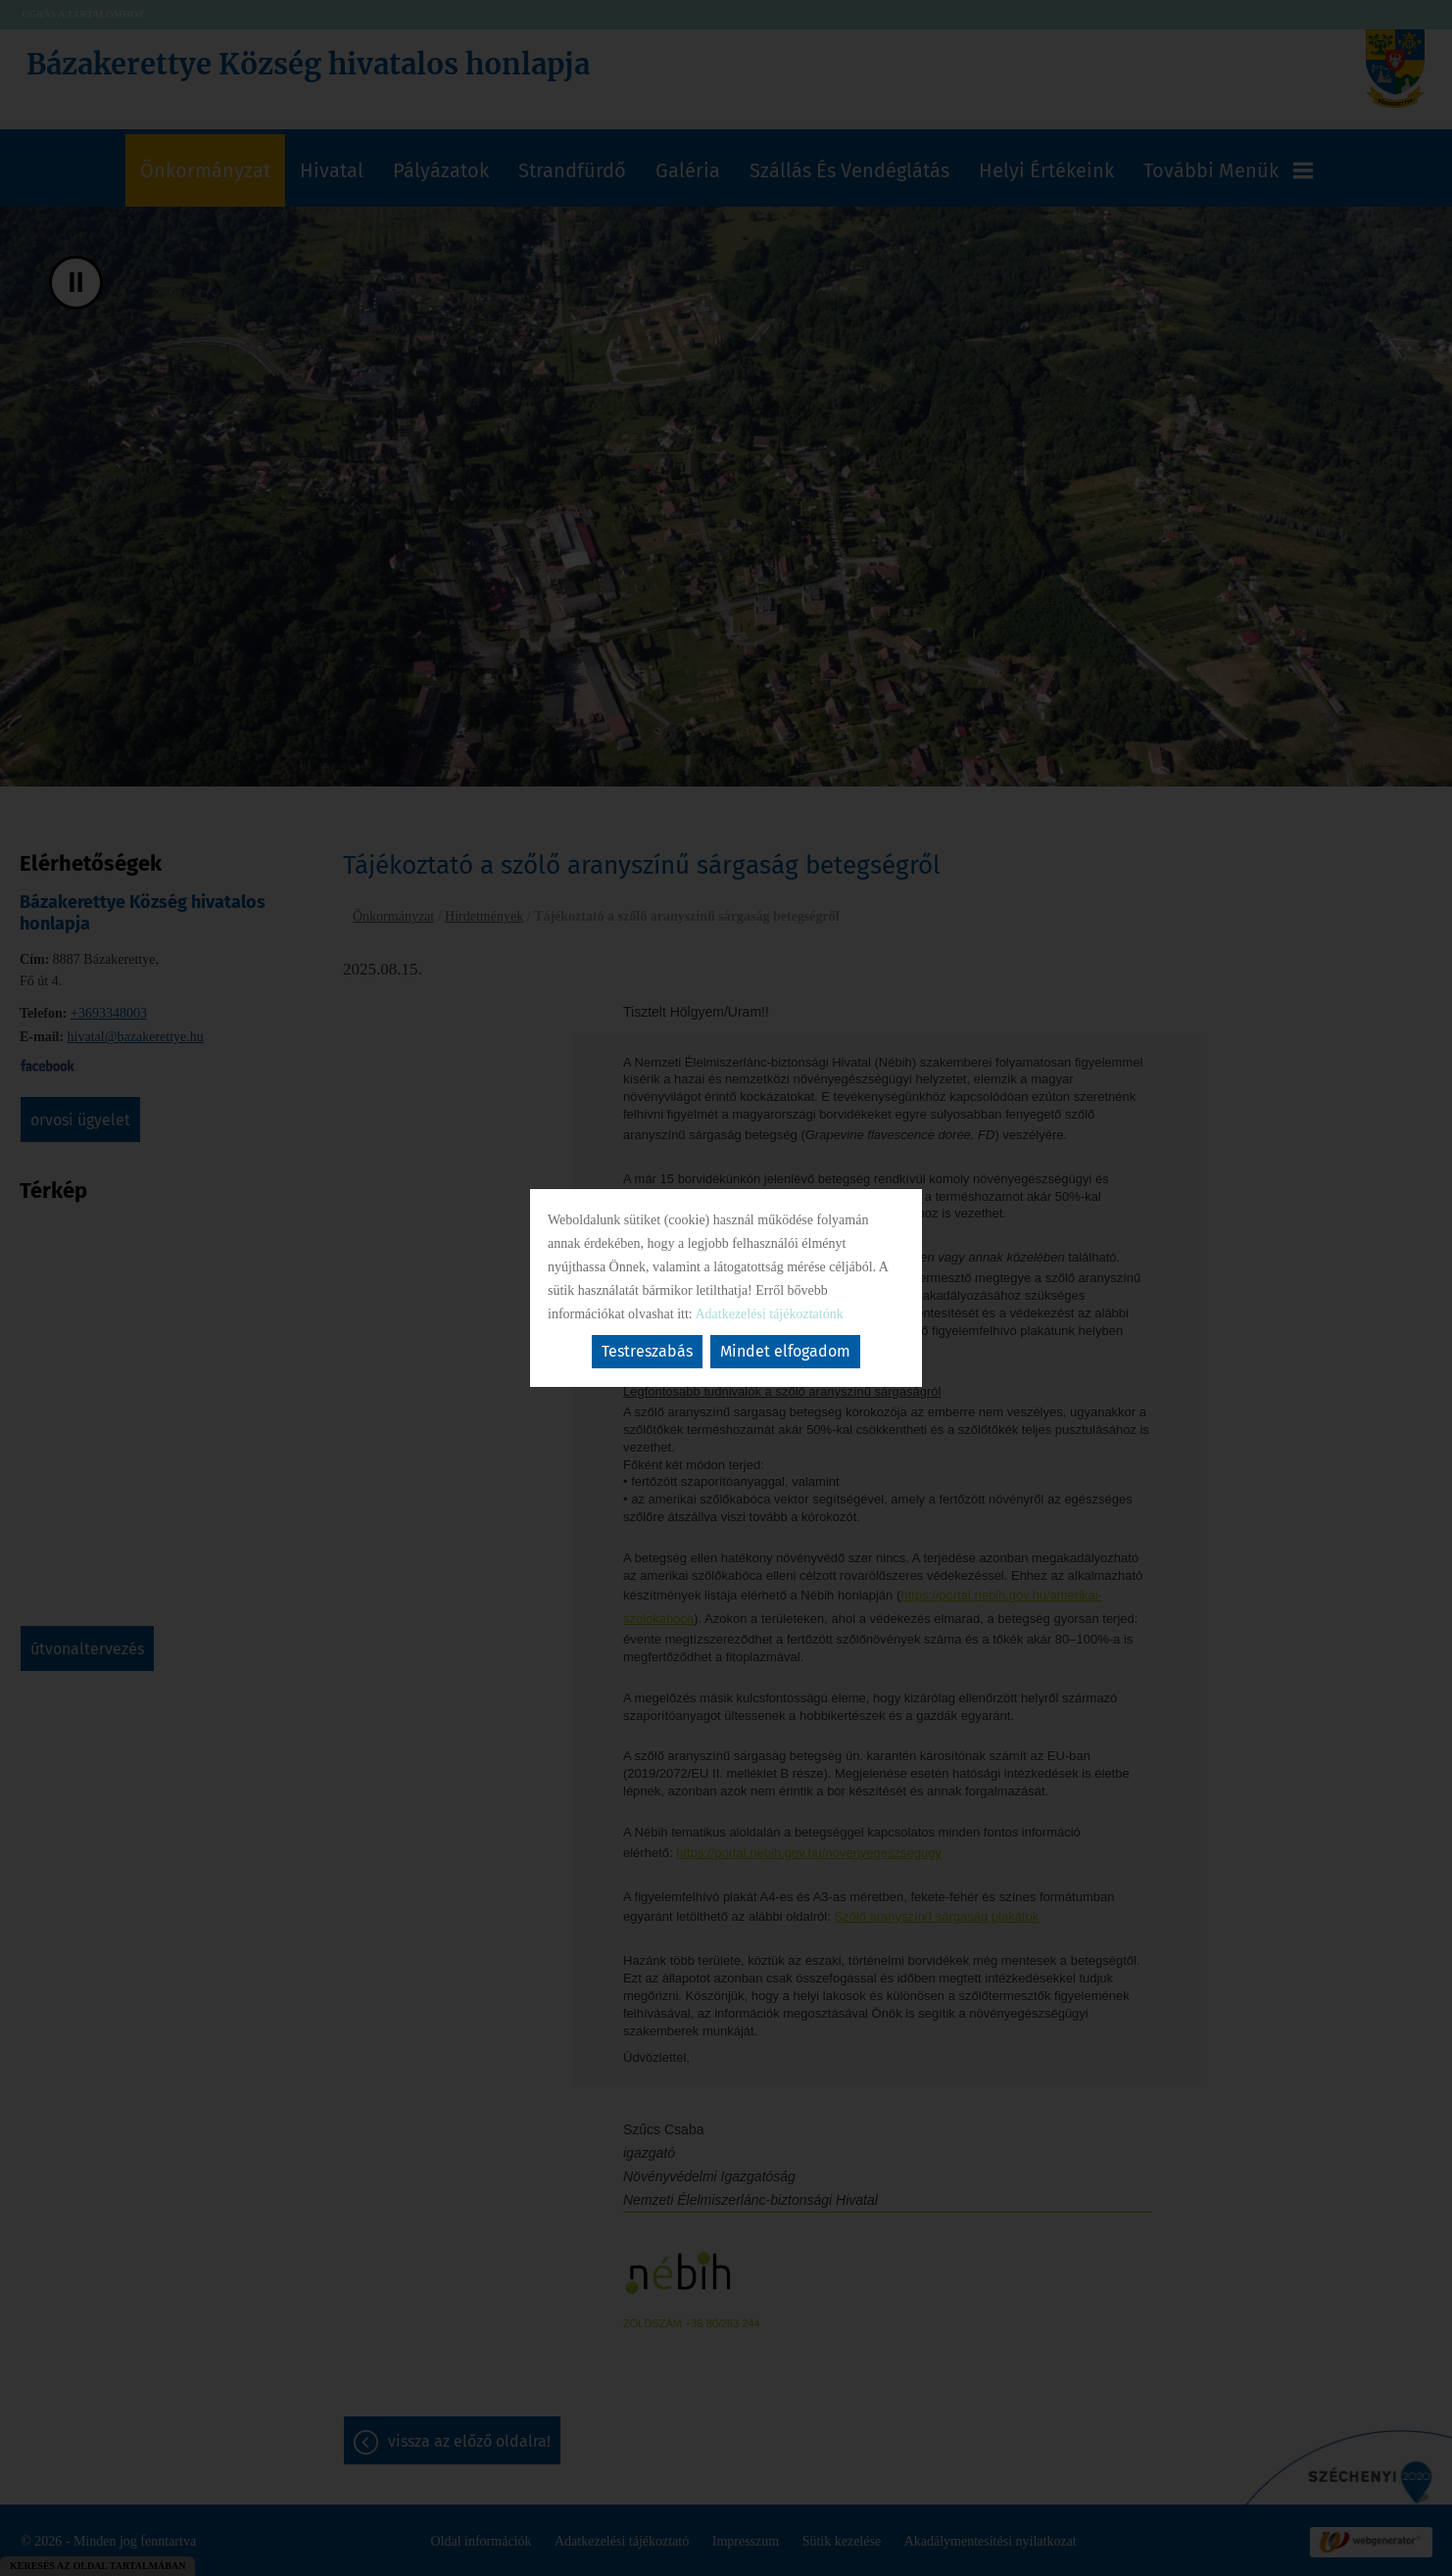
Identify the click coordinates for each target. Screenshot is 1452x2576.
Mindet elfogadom (785, 1351)
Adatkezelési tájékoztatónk (769, 1314)
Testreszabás (647, 1351)
